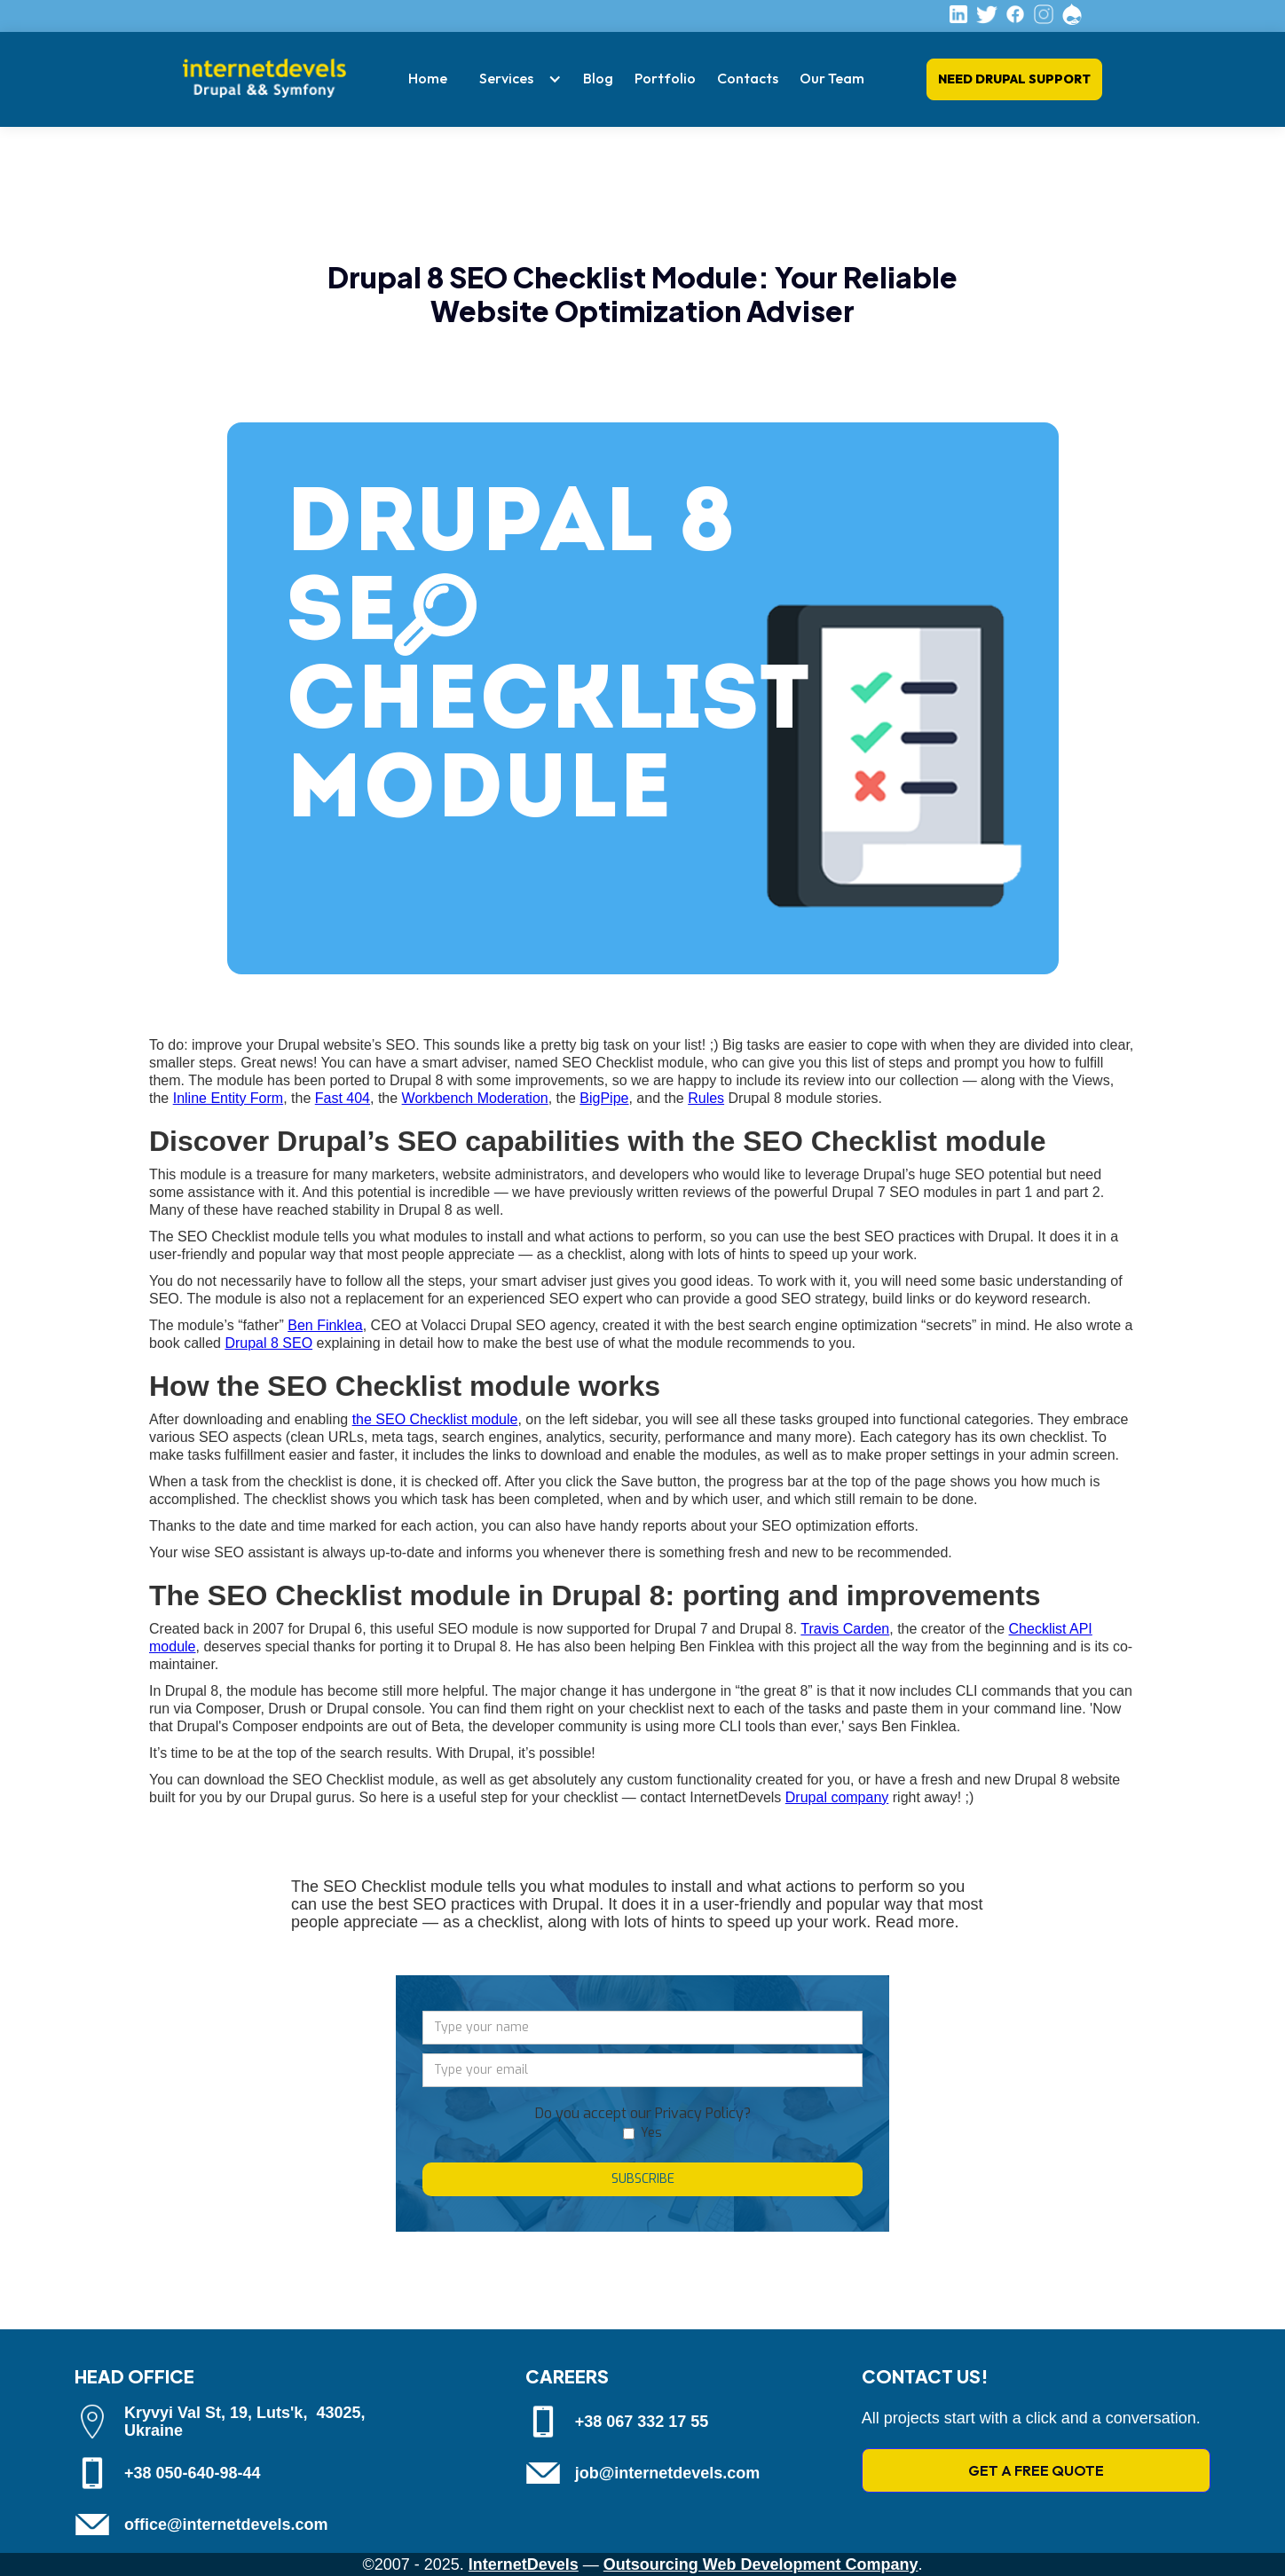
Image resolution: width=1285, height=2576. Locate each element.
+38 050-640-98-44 (192, 2473)
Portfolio (665, 78)
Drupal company (837, 1797)
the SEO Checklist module (435, 1419)
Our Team (832, 78)
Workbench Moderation (475, 1098)
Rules (706, 1098)
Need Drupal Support (1014, 79)
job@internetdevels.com (668, 2473)
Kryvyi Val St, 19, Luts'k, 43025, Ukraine (244, 2421)
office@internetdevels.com (226, 2524)
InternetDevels (524, 2564)
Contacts (747, 78)
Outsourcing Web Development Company (760, 2564)
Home (427, 78)
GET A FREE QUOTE (1036, 2470)
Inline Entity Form (228, 1098)
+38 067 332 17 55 (642, 2421)
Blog (598, 78)
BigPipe (603, 1098)
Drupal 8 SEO (268, 1343)
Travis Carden (844, 1628)
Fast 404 (342, 1098)
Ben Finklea (325, 1325)
